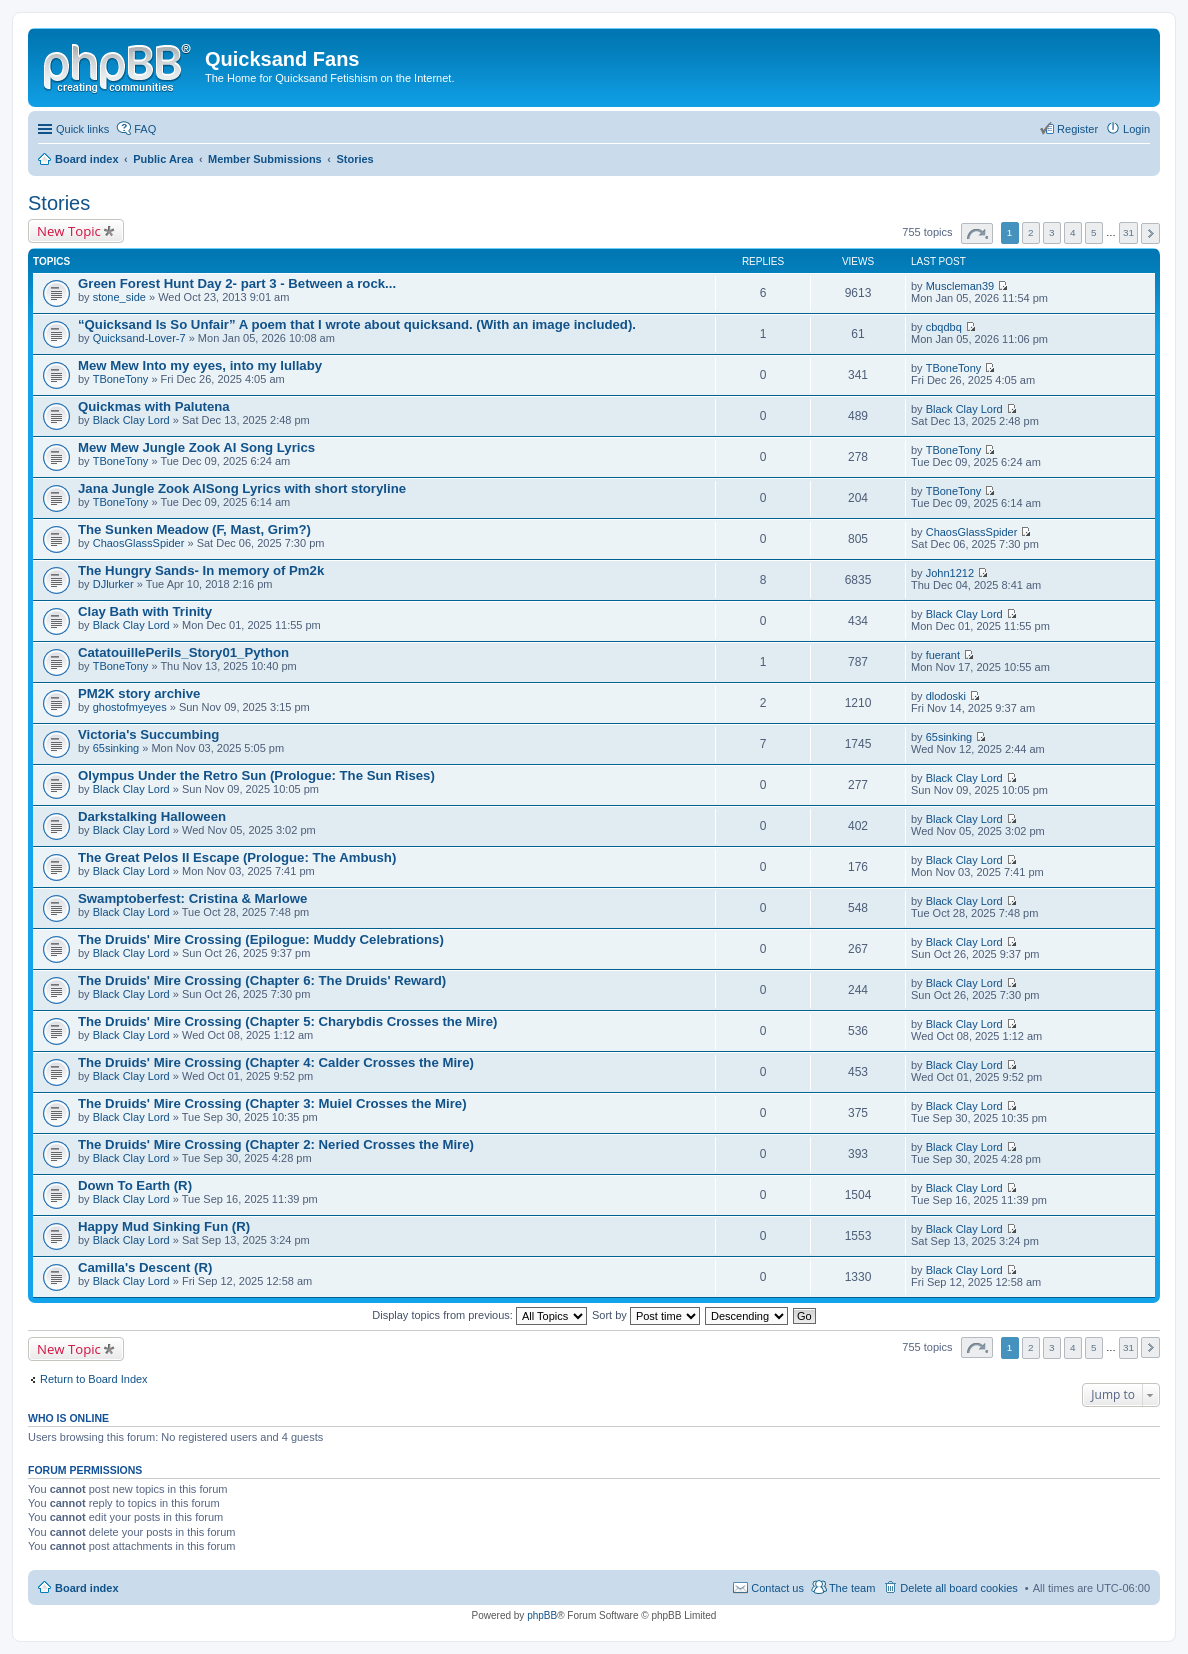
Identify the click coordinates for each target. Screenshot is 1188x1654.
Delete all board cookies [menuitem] (958, 1588)
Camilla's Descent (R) (145, 1267)
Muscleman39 (960, 286)
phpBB (542, 1615)
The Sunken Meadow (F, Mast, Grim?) (194, 529)
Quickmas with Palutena (154, 406)
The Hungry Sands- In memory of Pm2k (201, 570)
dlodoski (946, 696)
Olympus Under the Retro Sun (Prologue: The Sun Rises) (256, 775)
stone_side (119, 297)
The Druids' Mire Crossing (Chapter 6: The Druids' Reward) (262, 980)
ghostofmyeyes (130, 707)
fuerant (943, 655)
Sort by (646, 1315)
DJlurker (113, 584)
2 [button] (1031, 232)
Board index (87, 1588)
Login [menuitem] (1136, 129)
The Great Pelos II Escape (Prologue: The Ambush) (237, 857)
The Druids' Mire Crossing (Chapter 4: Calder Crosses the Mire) (276, 1062)
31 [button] (1128, 232)
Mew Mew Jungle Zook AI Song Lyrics (196, 447)
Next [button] (1150, 233)
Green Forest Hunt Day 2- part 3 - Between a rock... (237, 283)
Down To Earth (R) (135, 1185)
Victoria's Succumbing (148, 734)
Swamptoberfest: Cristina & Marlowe (192, 898)
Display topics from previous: (479, 1315)
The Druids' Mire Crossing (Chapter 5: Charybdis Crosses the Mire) (287, 1021)
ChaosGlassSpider (139, 543)
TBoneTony (121, 379)
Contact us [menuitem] (777, 1588)
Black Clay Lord (131, 420)
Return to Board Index (94, 1379)
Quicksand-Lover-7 (139, 338)
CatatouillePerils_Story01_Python (183, 652)
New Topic (69, 231)
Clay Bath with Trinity (145, 611)
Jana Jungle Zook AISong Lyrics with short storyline (242, 488)
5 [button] (1094, 232)
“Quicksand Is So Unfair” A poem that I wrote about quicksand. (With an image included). (357, 324)
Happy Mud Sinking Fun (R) (164, 1226)
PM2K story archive (139, 693)
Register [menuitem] (1077, 129)
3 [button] (1052, 232)
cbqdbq (944, 327)
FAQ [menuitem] (145, 129)
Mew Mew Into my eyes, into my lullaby (200, 365)
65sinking (116, 748)
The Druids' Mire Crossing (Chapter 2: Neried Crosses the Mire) (276, 1144)
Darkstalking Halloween (152, 816)
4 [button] (1073, 232)
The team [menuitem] (852, 1588)
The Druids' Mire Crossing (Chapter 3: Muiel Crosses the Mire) (272, 1103)
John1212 (950, 573)
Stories (59, 203)
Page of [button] (977, 233)
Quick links (82, 129)
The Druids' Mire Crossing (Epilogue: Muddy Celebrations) (261, 939)
